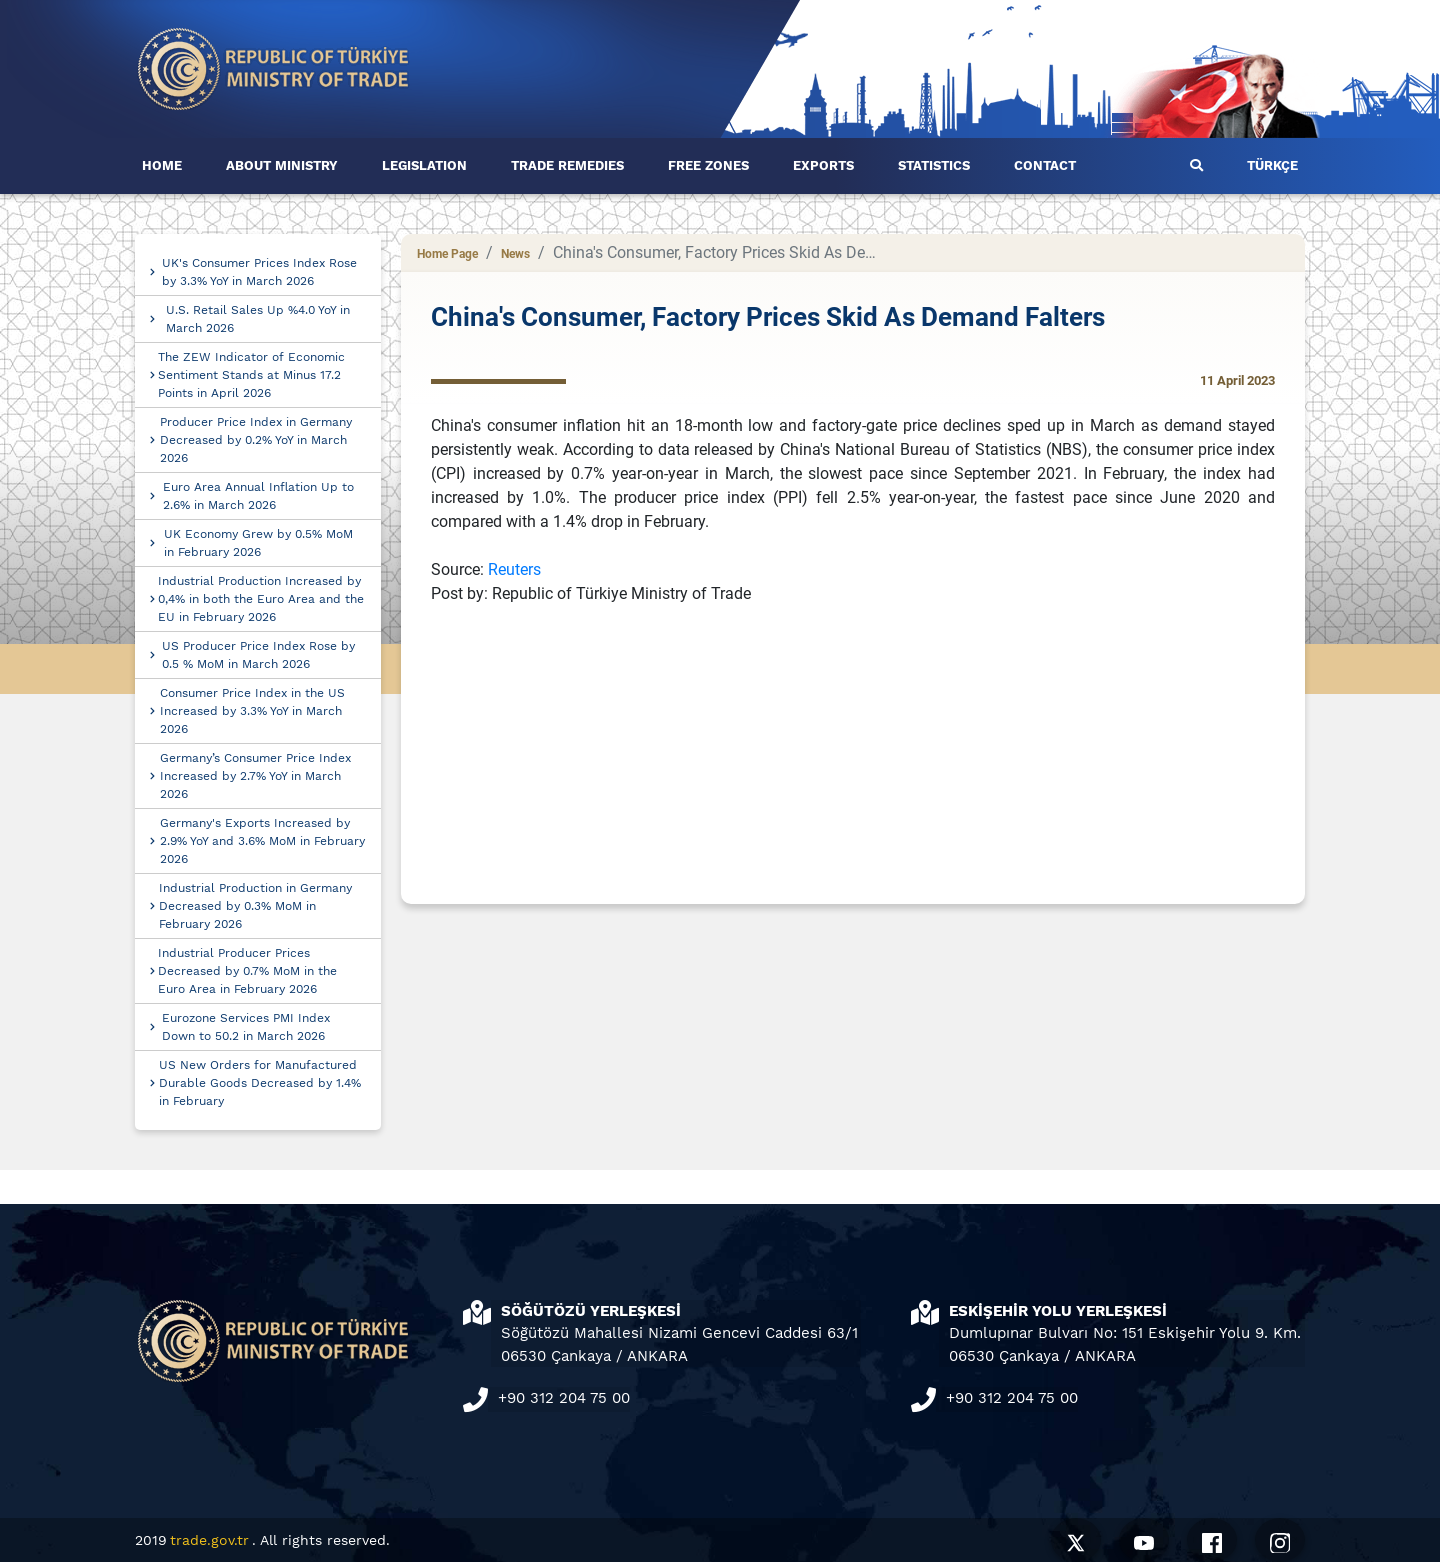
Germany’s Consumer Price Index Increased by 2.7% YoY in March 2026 (255, 776)
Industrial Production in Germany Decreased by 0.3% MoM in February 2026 (255, 906)
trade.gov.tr (209, 1540)
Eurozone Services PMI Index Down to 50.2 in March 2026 (246, 1027)
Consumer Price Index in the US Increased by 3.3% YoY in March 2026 (252, 711)
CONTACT (1045, 165)
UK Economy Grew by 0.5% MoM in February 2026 (258, 543)
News (515, 254)
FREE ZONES (708, 165)
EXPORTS (823, 165)
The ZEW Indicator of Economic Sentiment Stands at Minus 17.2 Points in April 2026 (251, 375)
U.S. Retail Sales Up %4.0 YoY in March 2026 (258, 319)
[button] (1196, 166)
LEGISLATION (424, 165)
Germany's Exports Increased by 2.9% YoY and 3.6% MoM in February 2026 (262, 841)
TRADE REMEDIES (567, 165)
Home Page (447, 254)
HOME (162, 165)
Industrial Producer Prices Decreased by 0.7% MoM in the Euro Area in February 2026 (247, 971)
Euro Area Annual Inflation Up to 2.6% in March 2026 (258, 496)
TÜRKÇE (1272, 165)
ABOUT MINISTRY (282, 165)
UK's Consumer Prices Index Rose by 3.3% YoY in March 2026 (259, 272)
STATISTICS (934, 165)
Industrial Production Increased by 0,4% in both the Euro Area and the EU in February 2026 (261, 599)
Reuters (514, 569)
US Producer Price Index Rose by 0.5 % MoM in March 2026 (258, 655)
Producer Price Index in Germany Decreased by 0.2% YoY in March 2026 (256, 440)
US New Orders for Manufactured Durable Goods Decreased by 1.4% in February (260, 1083)
